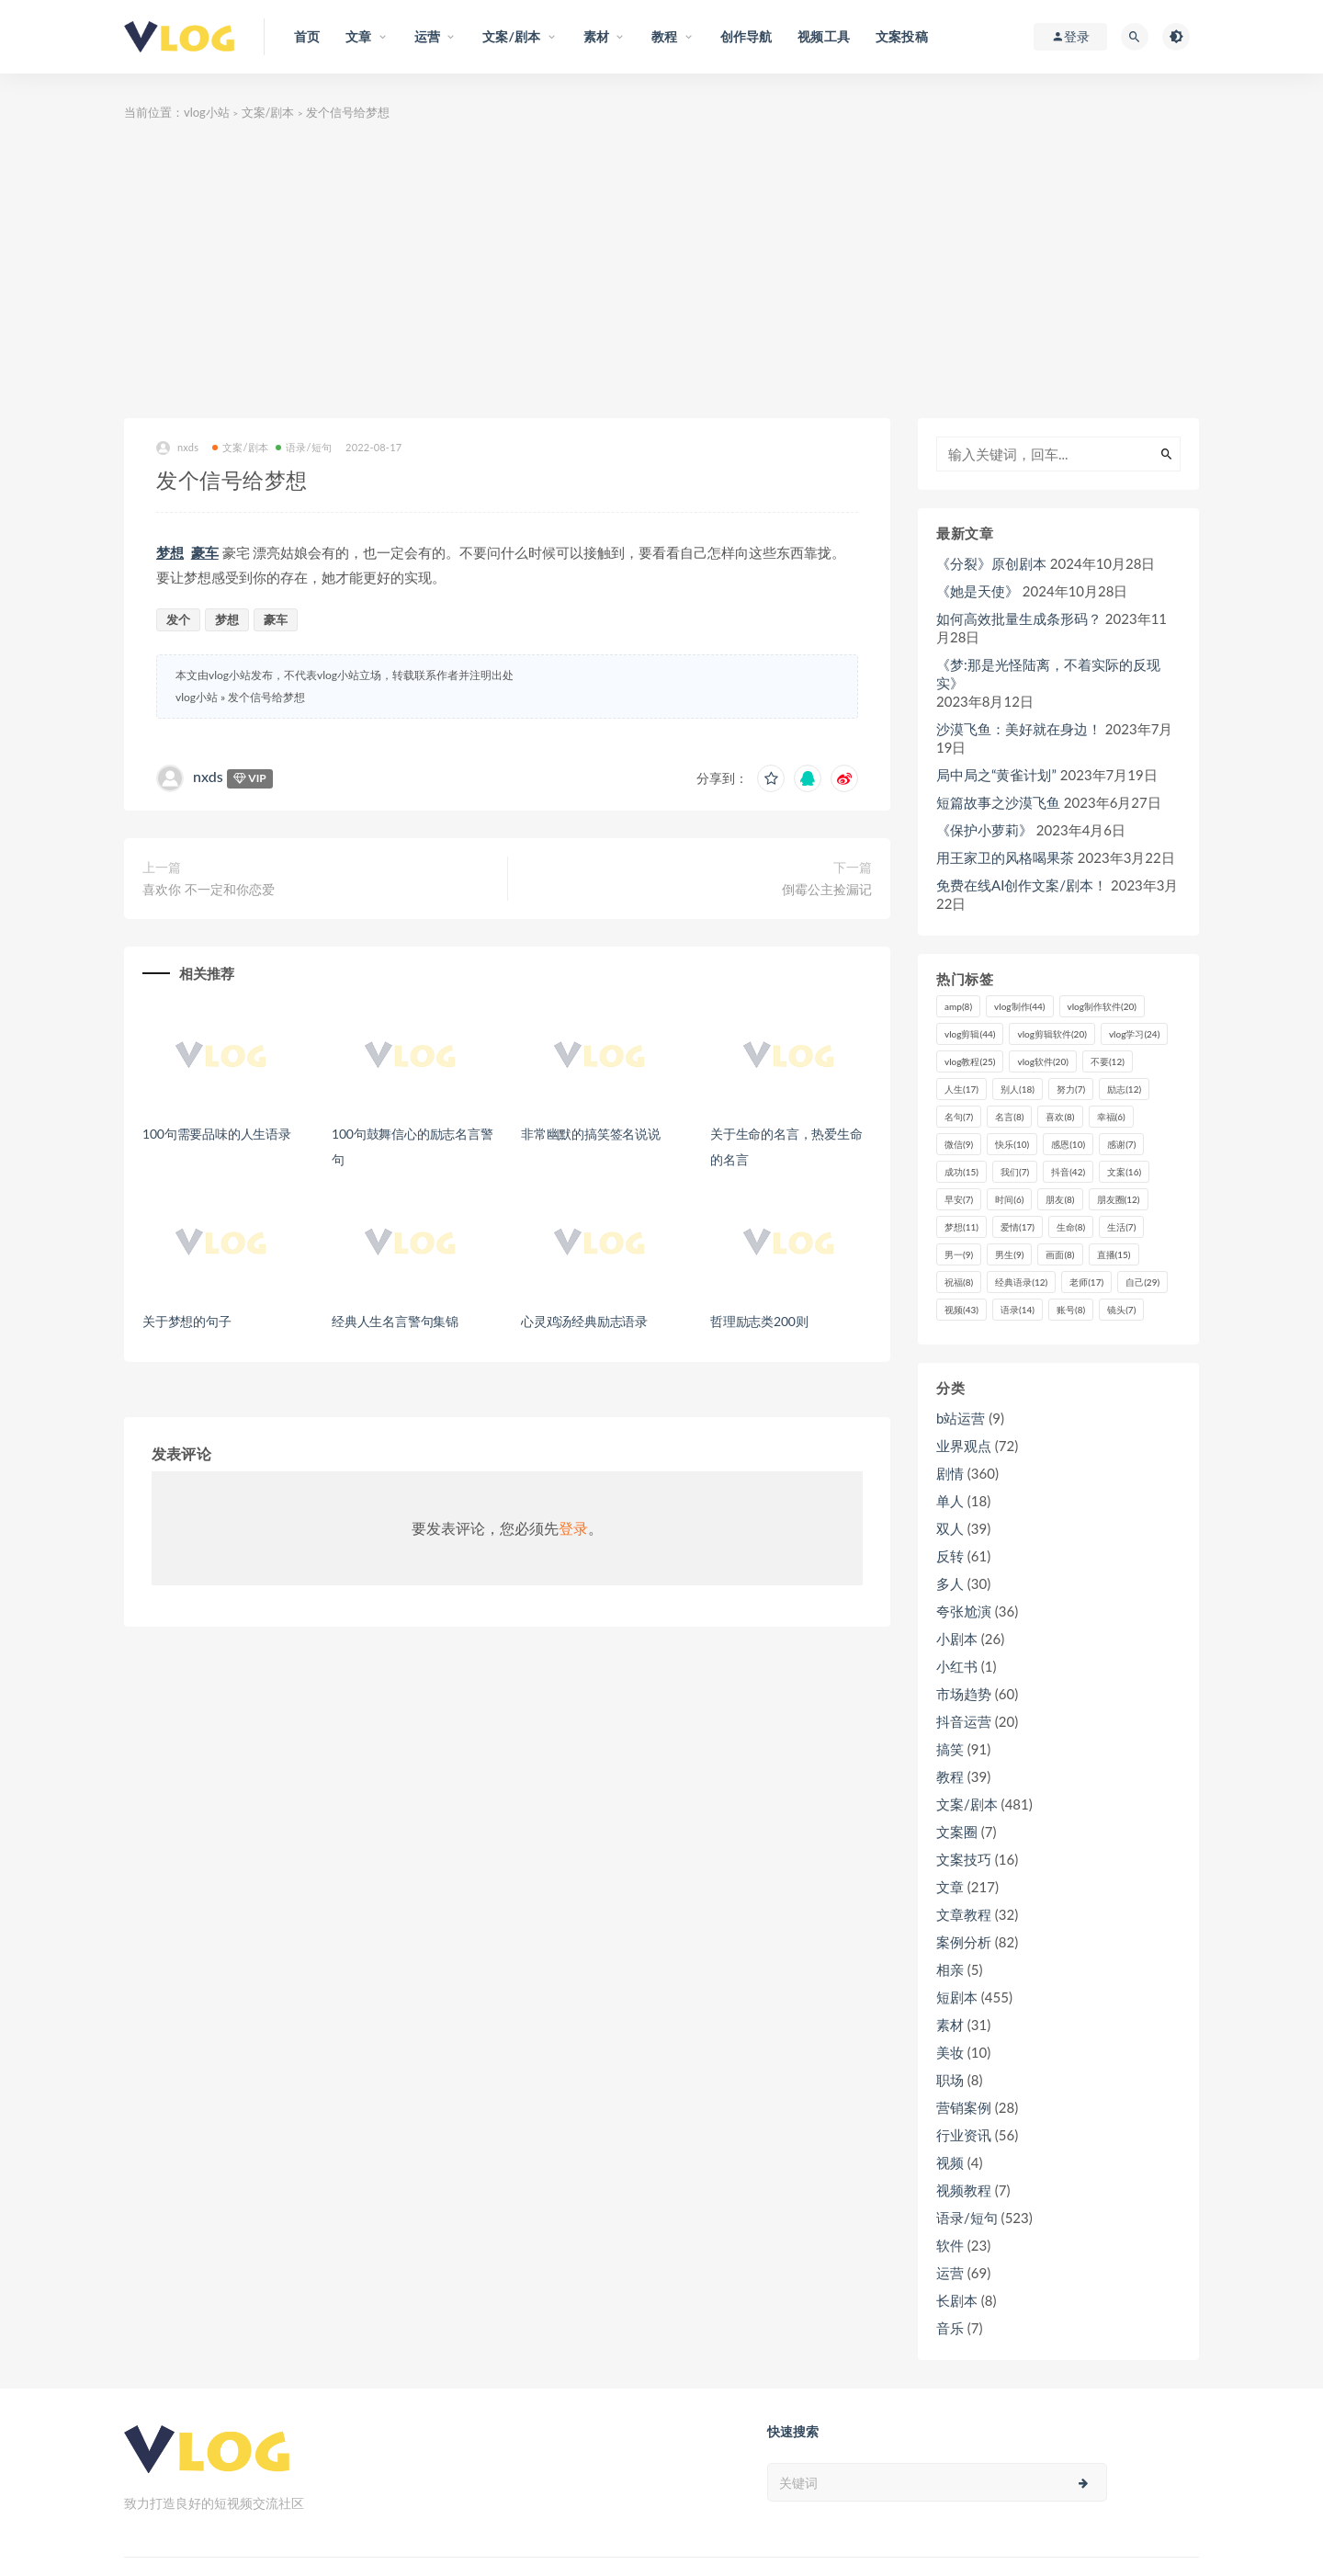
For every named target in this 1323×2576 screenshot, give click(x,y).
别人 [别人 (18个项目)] (1018, 1089)
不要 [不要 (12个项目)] (1108, 1061)
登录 (573, 1528)
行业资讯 (963, 2135)
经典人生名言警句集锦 (395, 1321)
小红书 (957, 1666)
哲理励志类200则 (759, 1321)
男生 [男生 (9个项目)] (1009, 1254)
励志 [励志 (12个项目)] (1124, 1089)
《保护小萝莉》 (984, 830)
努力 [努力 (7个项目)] (1071, 1089)
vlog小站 (207, 112)
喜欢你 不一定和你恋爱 (208, 889)
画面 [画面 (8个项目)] (1060, 1254)
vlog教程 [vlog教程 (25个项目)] (969, 1061)
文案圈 (957, 1831)
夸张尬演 (963, 1611)
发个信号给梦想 (266, 697)
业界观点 (963, 1445)
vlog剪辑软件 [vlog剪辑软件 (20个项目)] (1051, 1033)
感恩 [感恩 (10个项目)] (1068, 1144)
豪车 (205, 552)
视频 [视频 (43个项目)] (961, 1309)
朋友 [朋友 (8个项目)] (1060, 1199)
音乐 (950, 2328)
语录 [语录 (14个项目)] (1018, 1309)
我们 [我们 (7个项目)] (1015, 1171)
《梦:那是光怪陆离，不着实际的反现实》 (1048, 673)
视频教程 (963, 2190)
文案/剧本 (268, 112)
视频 (950, 2162)
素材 (950, 2024)
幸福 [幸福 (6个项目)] (1111, 1116)
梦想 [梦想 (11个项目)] (961, 1226)
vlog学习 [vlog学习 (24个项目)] (1134, 1033)
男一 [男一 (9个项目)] (958, 1254)
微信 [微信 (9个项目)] (958, 1144)
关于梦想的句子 (187, 1321)
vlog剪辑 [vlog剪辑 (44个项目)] (969, 1033)
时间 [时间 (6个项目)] (1009, 1199)
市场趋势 (963, 1693)
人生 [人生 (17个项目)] (961, 1089)
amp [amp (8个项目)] (958, 1006)
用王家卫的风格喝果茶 (1005, 857)
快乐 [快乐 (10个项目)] (1012, 1144)
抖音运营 (963, 1721)
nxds (177, 448)
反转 (950, 1556)
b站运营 (960, 1418)
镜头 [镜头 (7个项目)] (1121, 1309)
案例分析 (963, 1942)
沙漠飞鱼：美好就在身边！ (1019, 729)
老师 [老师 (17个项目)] (1086, 1282)
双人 (950, 1528)
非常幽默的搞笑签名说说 (591, 1133)
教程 (950, 1776)
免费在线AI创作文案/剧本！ (1021, 885)
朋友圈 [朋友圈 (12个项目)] (1118, 1199)
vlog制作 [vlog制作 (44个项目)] (1019, 1006)
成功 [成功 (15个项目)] (961, 1171)
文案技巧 (963, 1859)
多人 (950, 1583)
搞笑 (950, 1749)
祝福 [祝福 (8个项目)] (958, 1282)
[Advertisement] (661, 280)
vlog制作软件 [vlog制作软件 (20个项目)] (1102, 1006)
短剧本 (957, 1997)
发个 (178, 619)
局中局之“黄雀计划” (996, 774)
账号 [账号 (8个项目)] (1071, 1309)
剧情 (950, 1473)
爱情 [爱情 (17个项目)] (1018, 1226)
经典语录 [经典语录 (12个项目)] (1021, 1282)
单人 (950, 1500)
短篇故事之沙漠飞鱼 (998, 802)
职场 (950, 2079)
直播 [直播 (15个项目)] (1114, 1254)
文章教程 (963, 1914)
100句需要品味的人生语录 (216, 1133)
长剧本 (957, 2300)
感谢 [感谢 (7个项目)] (1121, 1144)
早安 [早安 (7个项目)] (958, 1199)
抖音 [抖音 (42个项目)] (1068, 1171)
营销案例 (963, 2107)
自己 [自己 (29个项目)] (1142, 1282)
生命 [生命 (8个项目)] (1071, 1226)
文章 (950, 1886)
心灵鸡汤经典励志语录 (584, 1321)
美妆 (950, 2052)
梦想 (170, 552)
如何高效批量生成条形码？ (1019, 618)
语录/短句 (304, 447)
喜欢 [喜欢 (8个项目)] (1060, 1116)
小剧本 (957, 1638)
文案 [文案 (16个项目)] (1124, 1171)
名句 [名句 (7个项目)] (958, 1116)
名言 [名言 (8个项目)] (1009, 1116)
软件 (950, 2245)
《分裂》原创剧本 (991, 563)
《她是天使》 (977, 591)
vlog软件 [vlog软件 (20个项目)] (1042, 1061)
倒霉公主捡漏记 (827, 889)
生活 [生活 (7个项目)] (1121, 1226)
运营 (950, 2272)
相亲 (950, 1969)
